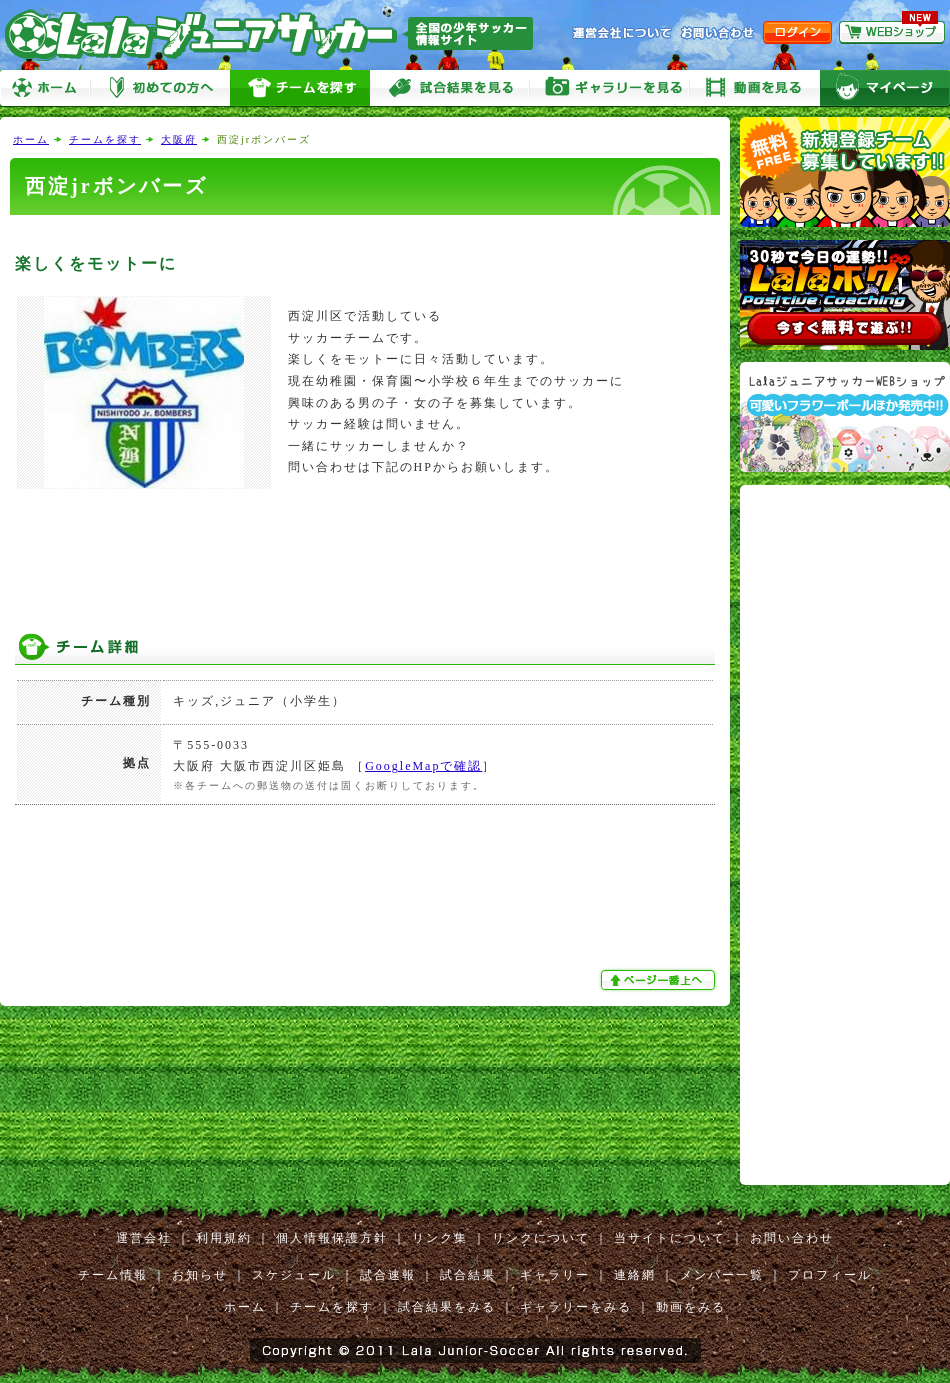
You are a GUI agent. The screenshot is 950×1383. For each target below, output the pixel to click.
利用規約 (224, 1238)
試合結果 (468, 1275)
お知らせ (200, 1275)
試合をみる (450, 88)
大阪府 (179, 139)
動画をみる (755, 88)
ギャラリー (555, 1275)
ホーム (45, 88)
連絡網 (635, 1275)
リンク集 (440, 1238)
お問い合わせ (792, 1238)
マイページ (885, 88)
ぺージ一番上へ (660, 980)
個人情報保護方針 (332, 1238)
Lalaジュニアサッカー (277, 34)
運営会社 (144, 1238)
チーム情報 (113, 1275)
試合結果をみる (447, 1307)
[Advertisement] (365, 232)
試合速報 (388, 1275)
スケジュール (294, 1275)
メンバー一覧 (722, 1275)
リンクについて (541, 1238)
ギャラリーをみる (610, 88)
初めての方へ (160, 88)
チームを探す (300, 88)
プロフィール (830, 1275)
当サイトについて (670, 1238)
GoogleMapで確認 (423, 766)
